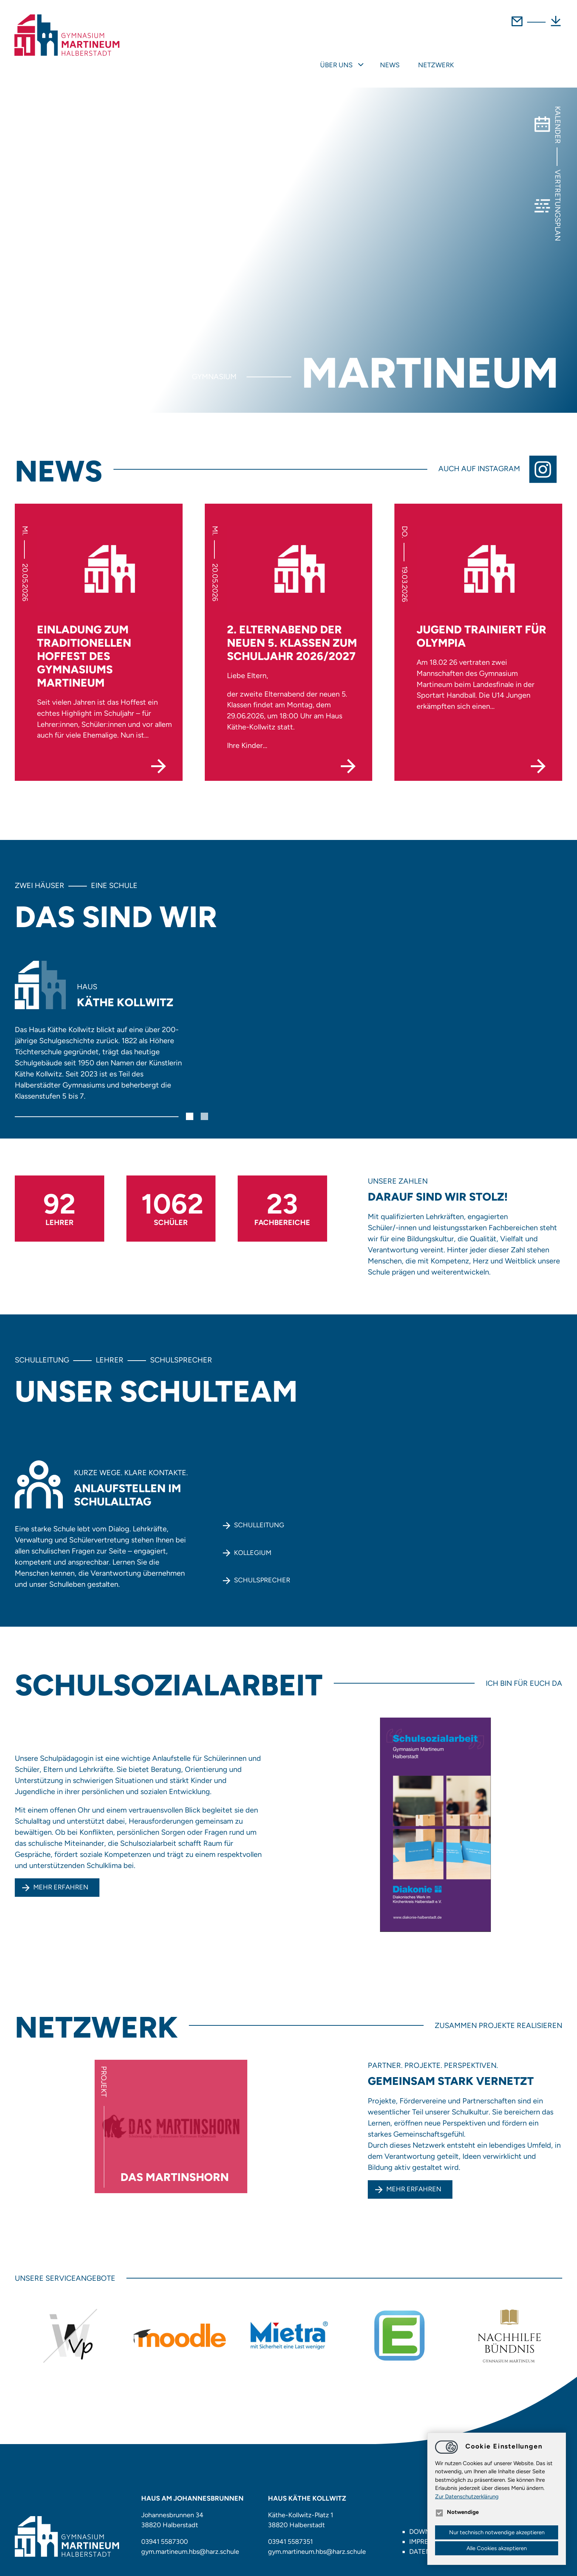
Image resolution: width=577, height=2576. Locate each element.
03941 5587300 (165, 2531)
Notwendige (457, 2512)
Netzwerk (541, 54)
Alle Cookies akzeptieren (496, 2548)
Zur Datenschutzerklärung (467, 2496)
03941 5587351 (290, 2531)
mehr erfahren (413, 2178)
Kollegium (252, 1542)
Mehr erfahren (60, 1876)
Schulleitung (259, 1514)
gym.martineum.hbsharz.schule (190, 2541)
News (494, 54)
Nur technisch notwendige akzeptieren (496, 2532)
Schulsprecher (262, 1569)
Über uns (441, 54)
